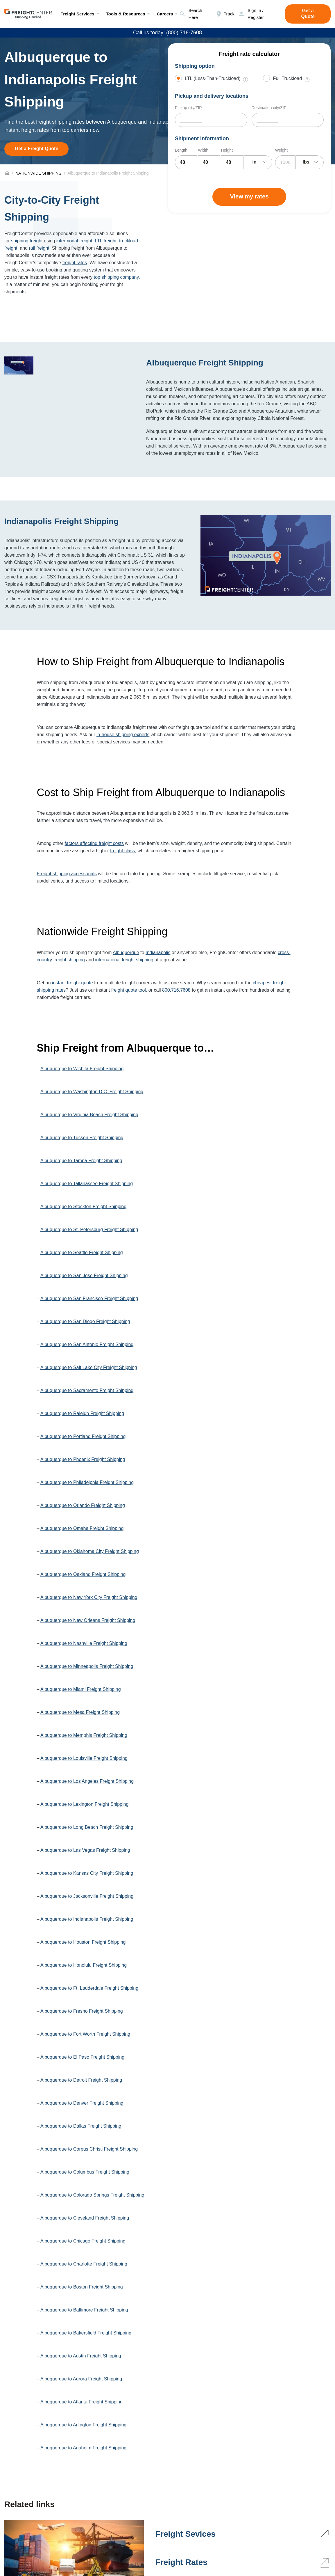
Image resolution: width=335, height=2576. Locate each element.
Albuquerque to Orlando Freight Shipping (82, 1505)
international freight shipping (124, 959)
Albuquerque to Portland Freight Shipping (83, 1436)
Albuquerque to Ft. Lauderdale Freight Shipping (89, 1988)
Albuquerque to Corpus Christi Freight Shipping (89, 2149)
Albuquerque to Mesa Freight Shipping (80, 1712)
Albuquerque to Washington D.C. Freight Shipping (91, 1091)
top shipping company (116, 277)
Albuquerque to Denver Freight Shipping (81, 2103)
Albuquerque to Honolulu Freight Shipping (83, 1965)
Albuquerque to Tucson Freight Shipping (81, 1137)
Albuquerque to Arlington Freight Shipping (83, 2424)
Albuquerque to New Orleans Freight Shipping (87, 1620)
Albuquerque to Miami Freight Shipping (80, 1689)
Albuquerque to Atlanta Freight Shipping (81, 2401)
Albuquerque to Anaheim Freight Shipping (83, 2447)
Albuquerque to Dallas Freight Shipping (80, 2126)
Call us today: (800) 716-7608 (167, 32)
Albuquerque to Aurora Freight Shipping (81, 2378)
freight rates (74, 262)
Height (226, 150)
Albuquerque (126, 952)
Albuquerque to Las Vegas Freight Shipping (85, 1850)
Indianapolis (158, 952)
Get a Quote (308, 13)
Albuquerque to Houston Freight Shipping (83, 1942)
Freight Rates (181, 2562)
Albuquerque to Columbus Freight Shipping (84, 2172)
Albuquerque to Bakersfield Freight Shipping (85, 2332)
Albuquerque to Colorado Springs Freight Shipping (92, 2194)
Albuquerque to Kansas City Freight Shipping (86, 1873)
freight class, (123, 850)
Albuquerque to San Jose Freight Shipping (84, 1275)
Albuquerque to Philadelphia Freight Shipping (87, 1482)
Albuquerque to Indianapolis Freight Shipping (86, 1919)
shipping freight (27, 240)
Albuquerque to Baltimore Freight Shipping (84, 2309)
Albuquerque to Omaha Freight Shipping (81, 1528)
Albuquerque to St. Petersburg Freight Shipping (89, 1229)
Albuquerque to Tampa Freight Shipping (81, 1160)
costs (118, 843)
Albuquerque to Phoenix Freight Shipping (82, 1459)
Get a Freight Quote (36, 148)
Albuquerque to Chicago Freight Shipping (83, 2240)
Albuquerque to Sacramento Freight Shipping (86, 1390)
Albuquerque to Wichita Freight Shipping (81, 1068)
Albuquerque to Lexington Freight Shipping (84, 1804)
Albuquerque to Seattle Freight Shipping (81, 1252)
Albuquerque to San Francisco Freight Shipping (89, 1298)
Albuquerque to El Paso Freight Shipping (82, 2057)
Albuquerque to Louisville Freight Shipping (84, 1758)
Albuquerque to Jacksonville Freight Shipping (86, 1896)
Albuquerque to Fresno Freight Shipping (81, 2011)
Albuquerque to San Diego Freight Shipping (85, 1321)
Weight (281, 150)
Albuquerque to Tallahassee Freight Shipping (86, 1183)
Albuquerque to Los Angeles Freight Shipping (87, 1781)
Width (203, 150)
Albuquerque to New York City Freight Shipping (88, 1597)
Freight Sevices (185, 2533)
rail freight (39, 248)
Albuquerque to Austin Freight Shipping (80, 2355)
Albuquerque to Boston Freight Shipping (81, 2286)
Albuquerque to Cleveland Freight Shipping (84, 2217)
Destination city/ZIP (269, 107)
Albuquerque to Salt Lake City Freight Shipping (88, 1367)
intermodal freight (74, 240)
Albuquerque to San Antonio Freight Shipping (86, 1344)
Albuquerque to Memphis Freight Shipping (83, 1735)
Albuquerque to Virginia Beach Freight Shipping (89, 1114)
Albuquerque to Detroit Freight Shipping (81, 2080)
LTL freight (106, 240)
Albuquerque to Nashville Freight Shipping (83, 1643)
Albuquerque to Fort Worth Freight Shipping (85, 2034)
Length (181, 150)
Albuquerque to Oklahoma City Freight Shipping (89, 1551)
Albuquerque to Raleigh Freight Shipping (82, 1413)
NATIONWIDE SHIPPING (38, 173)
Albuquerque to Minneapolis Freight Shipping (86, 1666)
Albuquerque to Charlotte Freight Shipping (83, 2263)
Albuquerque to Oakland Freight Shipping (83, 1574)
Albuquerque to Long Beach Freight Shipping (86, 1827)
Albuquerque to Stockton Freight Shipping (83, 1206)
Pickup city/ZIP (188, 107)
